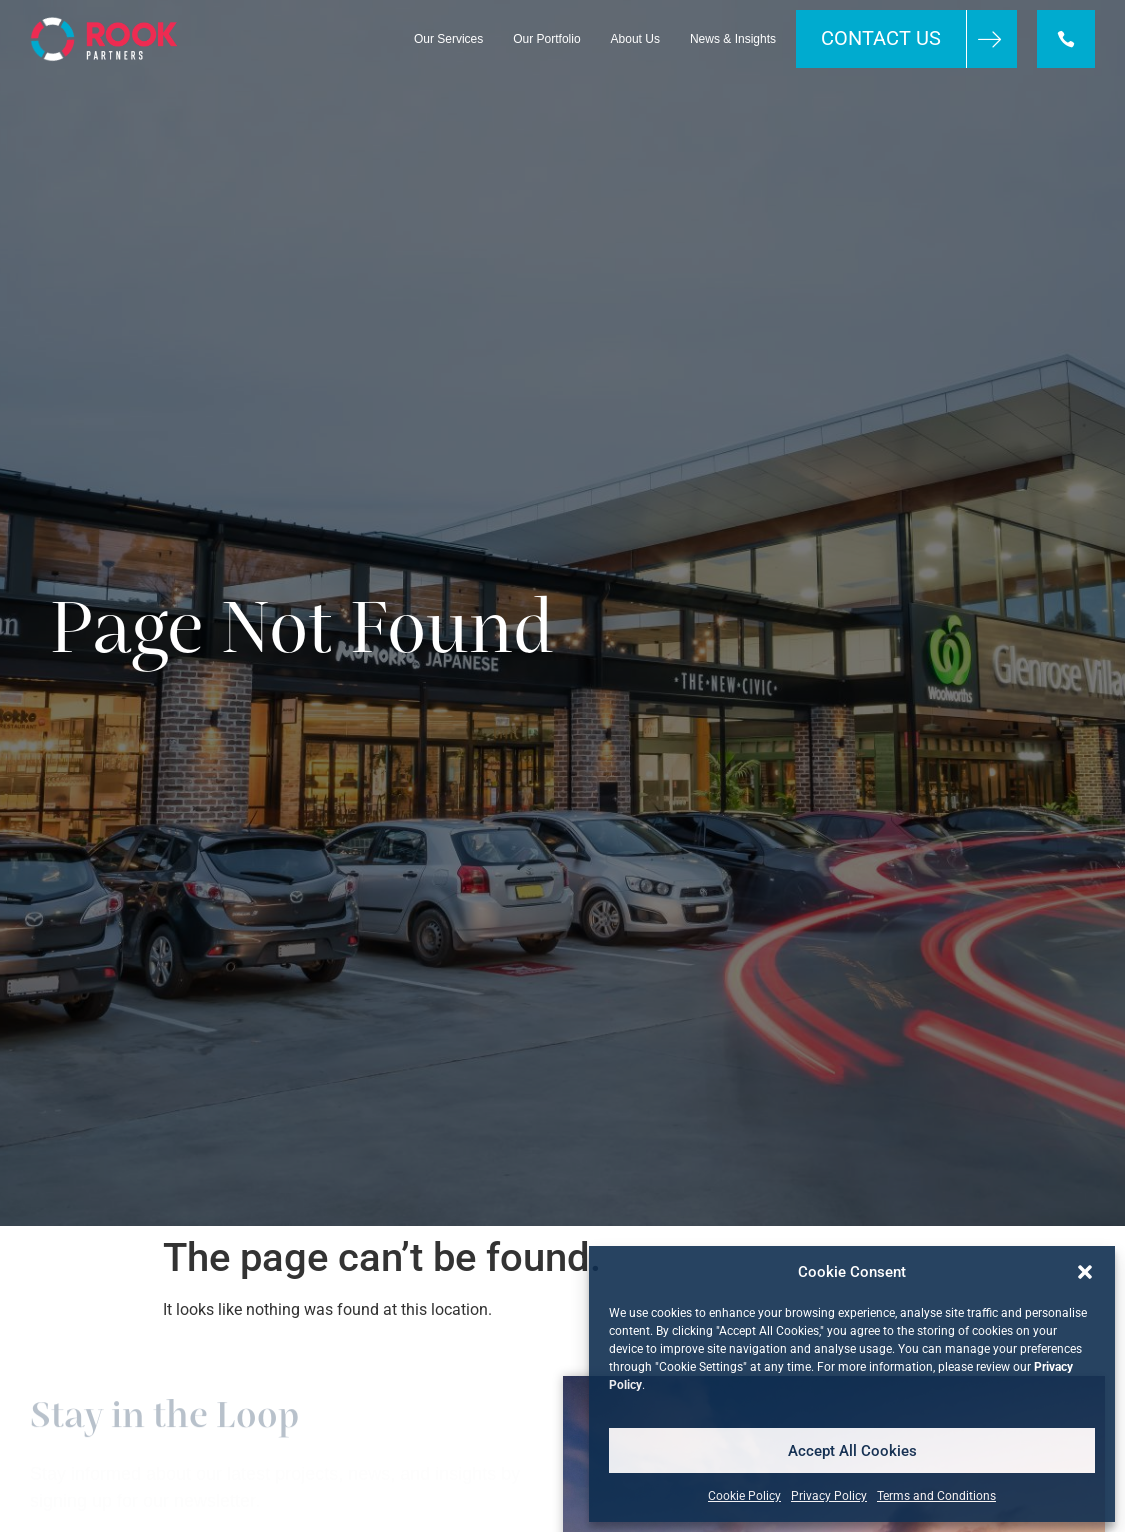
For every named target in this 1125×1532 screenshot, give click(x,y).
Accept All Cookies (852, 1451)
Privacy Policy (829, 1496)
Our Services (448, 39)
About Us (635, 39)
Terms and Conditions (936, 1496)
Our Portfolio (546, 39)
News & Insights (733, 39)
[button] (1085, 1272)
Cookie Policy (744, 1496)
